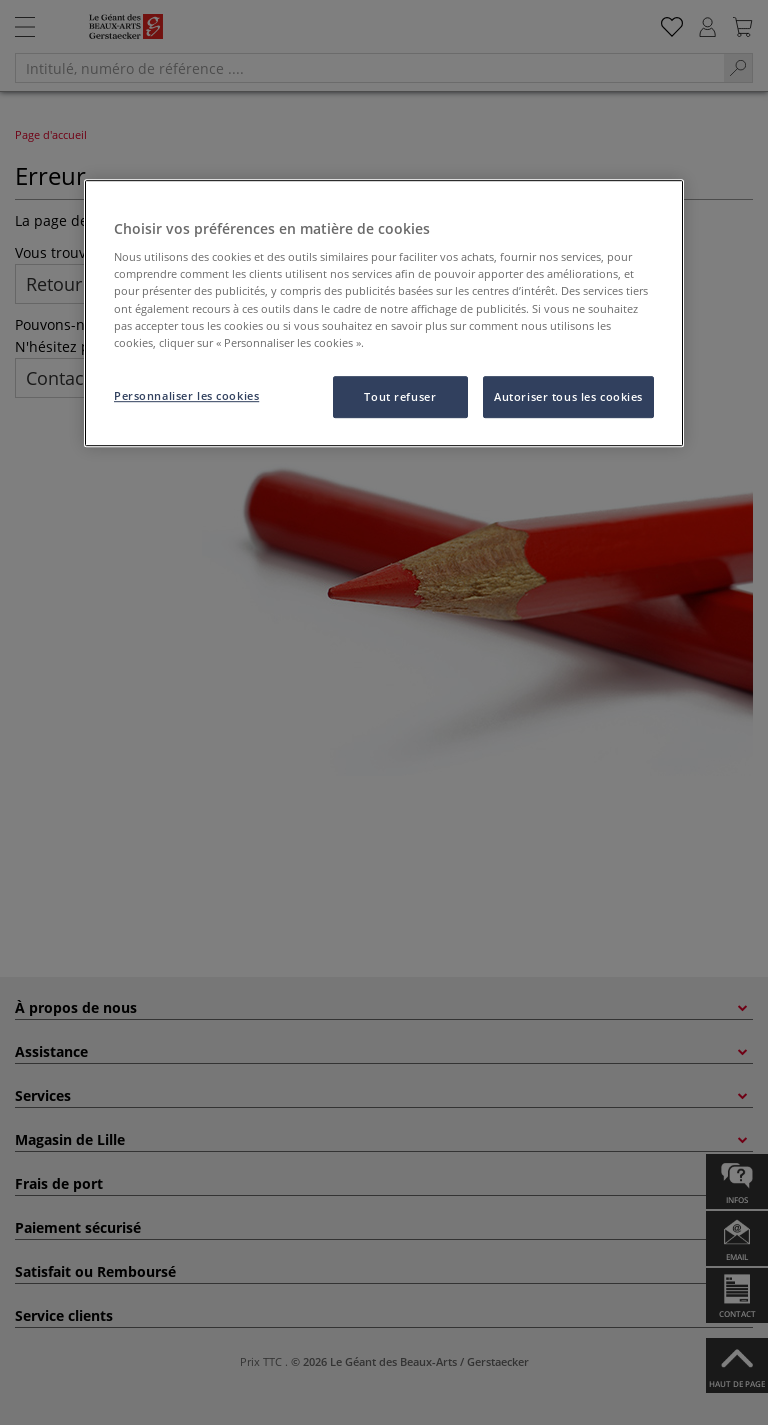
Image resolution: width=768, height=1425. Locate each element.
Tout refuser (400, 396)
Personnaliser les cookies (186, 395)
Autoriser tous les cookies (568, 396)
